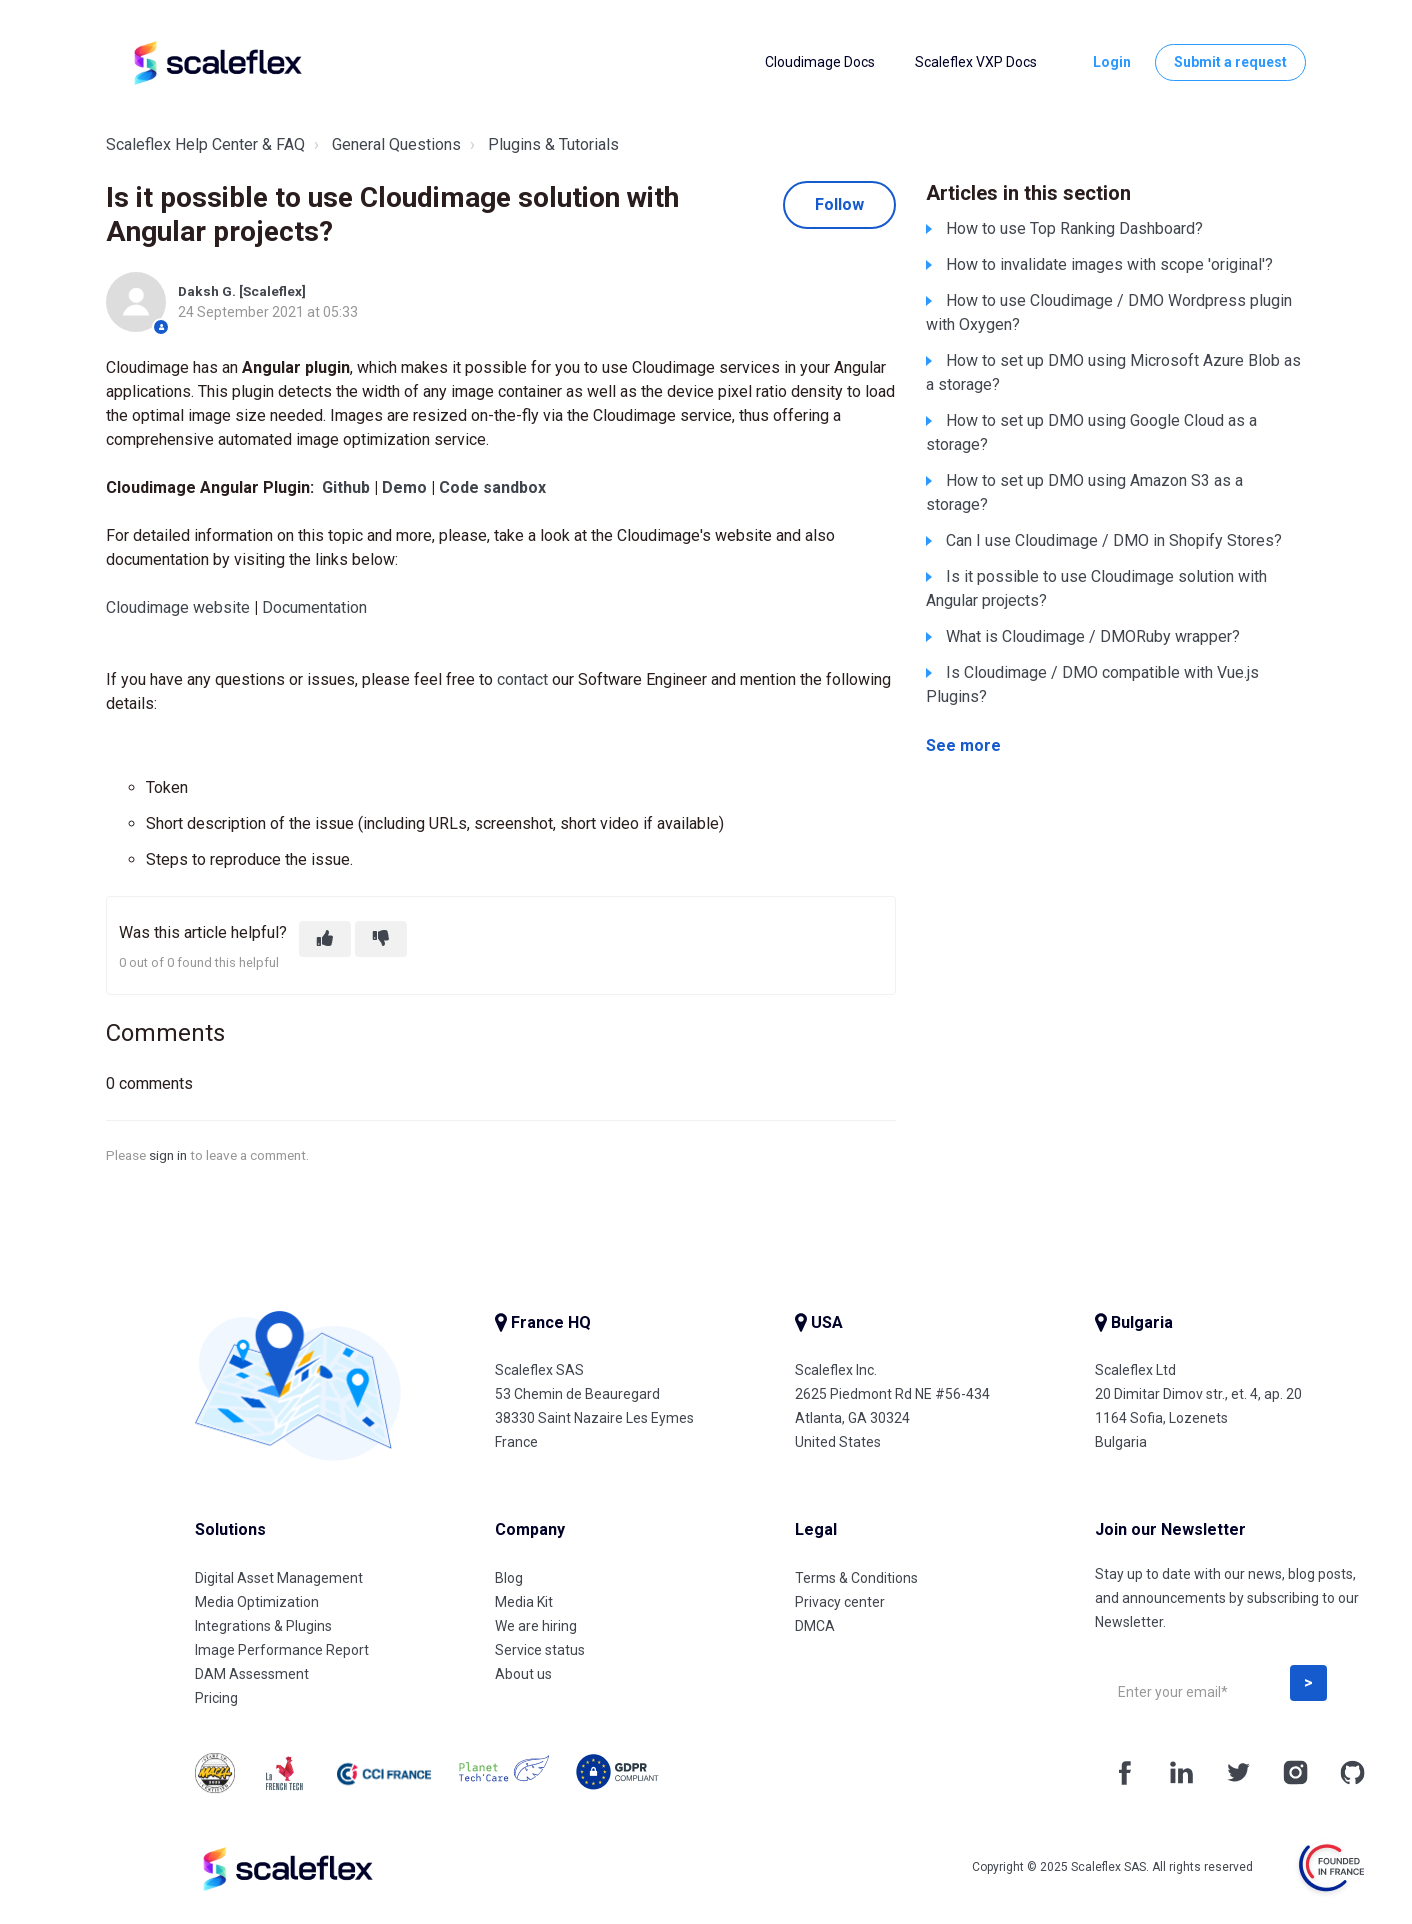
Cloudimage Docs (820, 62)
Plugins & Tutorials (553, 144)
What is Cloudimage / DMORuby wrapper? (1093, 636)
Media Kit (524, 1602)
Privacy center (840, 1602)
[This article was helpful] (325, 939)
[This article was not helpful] (381, 939)
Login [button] (1112, 62)
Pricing (216, 1698)
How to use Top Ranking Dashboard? (1074, 228)
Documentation (314, 607)
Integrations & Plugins (263, 1626)
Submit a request (1230, 62)
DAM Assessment (252, 1674)
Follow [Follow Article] (839, 204)
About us (523, 1674)
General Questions (396, 144)
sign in (168, 1155)
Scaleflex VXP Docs (976, 62)
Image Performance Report (282, 1650)
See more (963, 745)
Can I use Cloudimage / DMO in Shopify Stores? (1114, 540)
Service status (540, 1650)
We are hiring (536, 1626)
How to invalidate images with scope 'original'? (1109, 264)
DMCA (815, 1626)
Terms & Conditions (856, 1578)
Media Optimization (257, 1602)
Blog (509, 1578)
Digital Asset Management (279, 1578)
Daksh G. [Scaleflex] (242, 291)
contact (522, 679)
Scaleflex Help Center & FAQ (205, 144)
